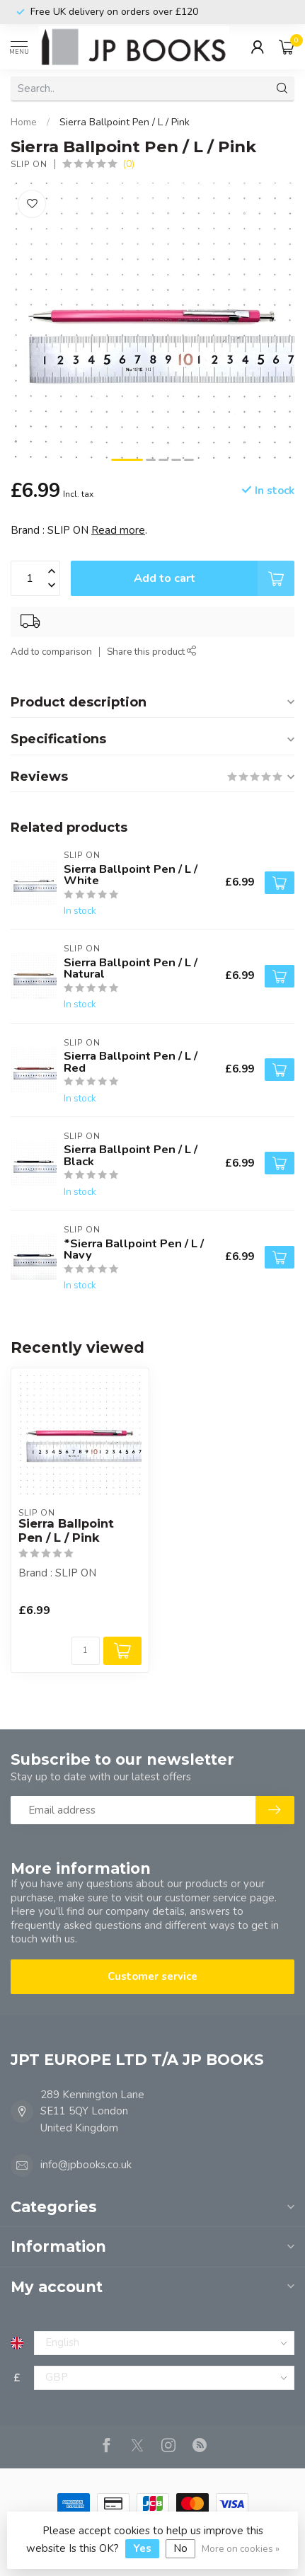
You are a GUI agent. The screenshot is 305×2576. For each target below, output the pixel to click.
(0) (128, 164)
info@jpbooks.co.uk (86, 2165)
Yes (142, 2548)
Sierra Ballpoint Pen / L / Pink (124, 122)
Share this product (152, 651)
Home (24, 122)
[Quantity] (85, 1651)
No (180, 2548)
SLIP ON (29, 164)
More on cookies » (241, 2548)
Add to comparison (51, 651)
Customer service (152, 1976)
